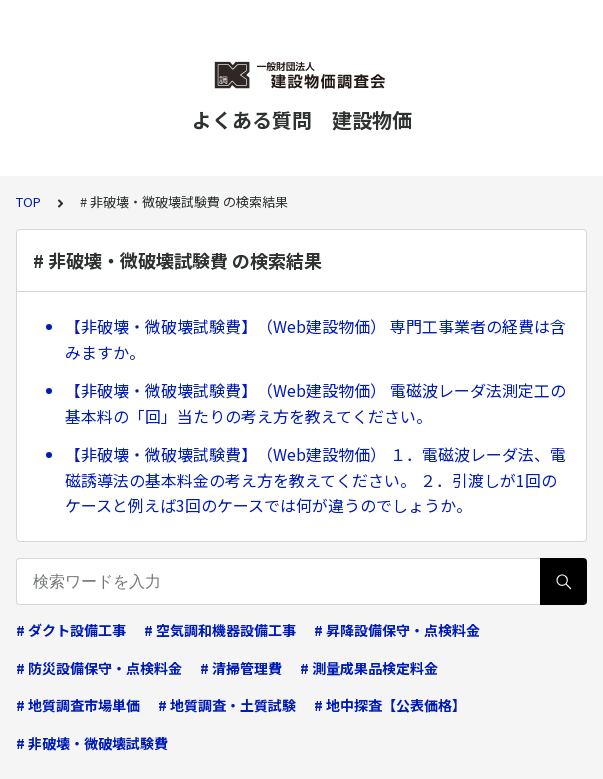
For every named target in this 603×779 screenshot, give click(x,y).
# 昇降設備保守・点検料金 (397, 630)
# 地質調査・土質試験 (227, 705)
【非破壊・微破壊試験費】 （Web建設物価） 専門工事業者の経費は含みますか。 (315, 339)
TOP (28, 201)
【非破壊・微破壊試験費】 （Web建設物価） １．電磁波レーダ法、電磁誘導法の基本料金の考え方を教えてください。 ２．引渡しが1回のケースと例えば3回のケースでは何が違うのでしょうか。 (315, 479)
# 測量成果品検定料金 (369, 668)
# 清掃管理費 (241, 668)
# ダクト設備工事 (71, 630)
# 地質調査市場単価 (78, 705)
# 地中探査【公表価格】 (390, 705)
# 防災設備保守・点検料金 (99, 668)
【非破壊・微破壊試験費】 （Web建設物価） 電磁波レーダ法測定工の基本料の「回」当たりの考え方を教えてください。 (315, 403)
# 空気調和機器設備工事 (220, 630)
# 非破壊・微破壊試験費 (92, 743)
